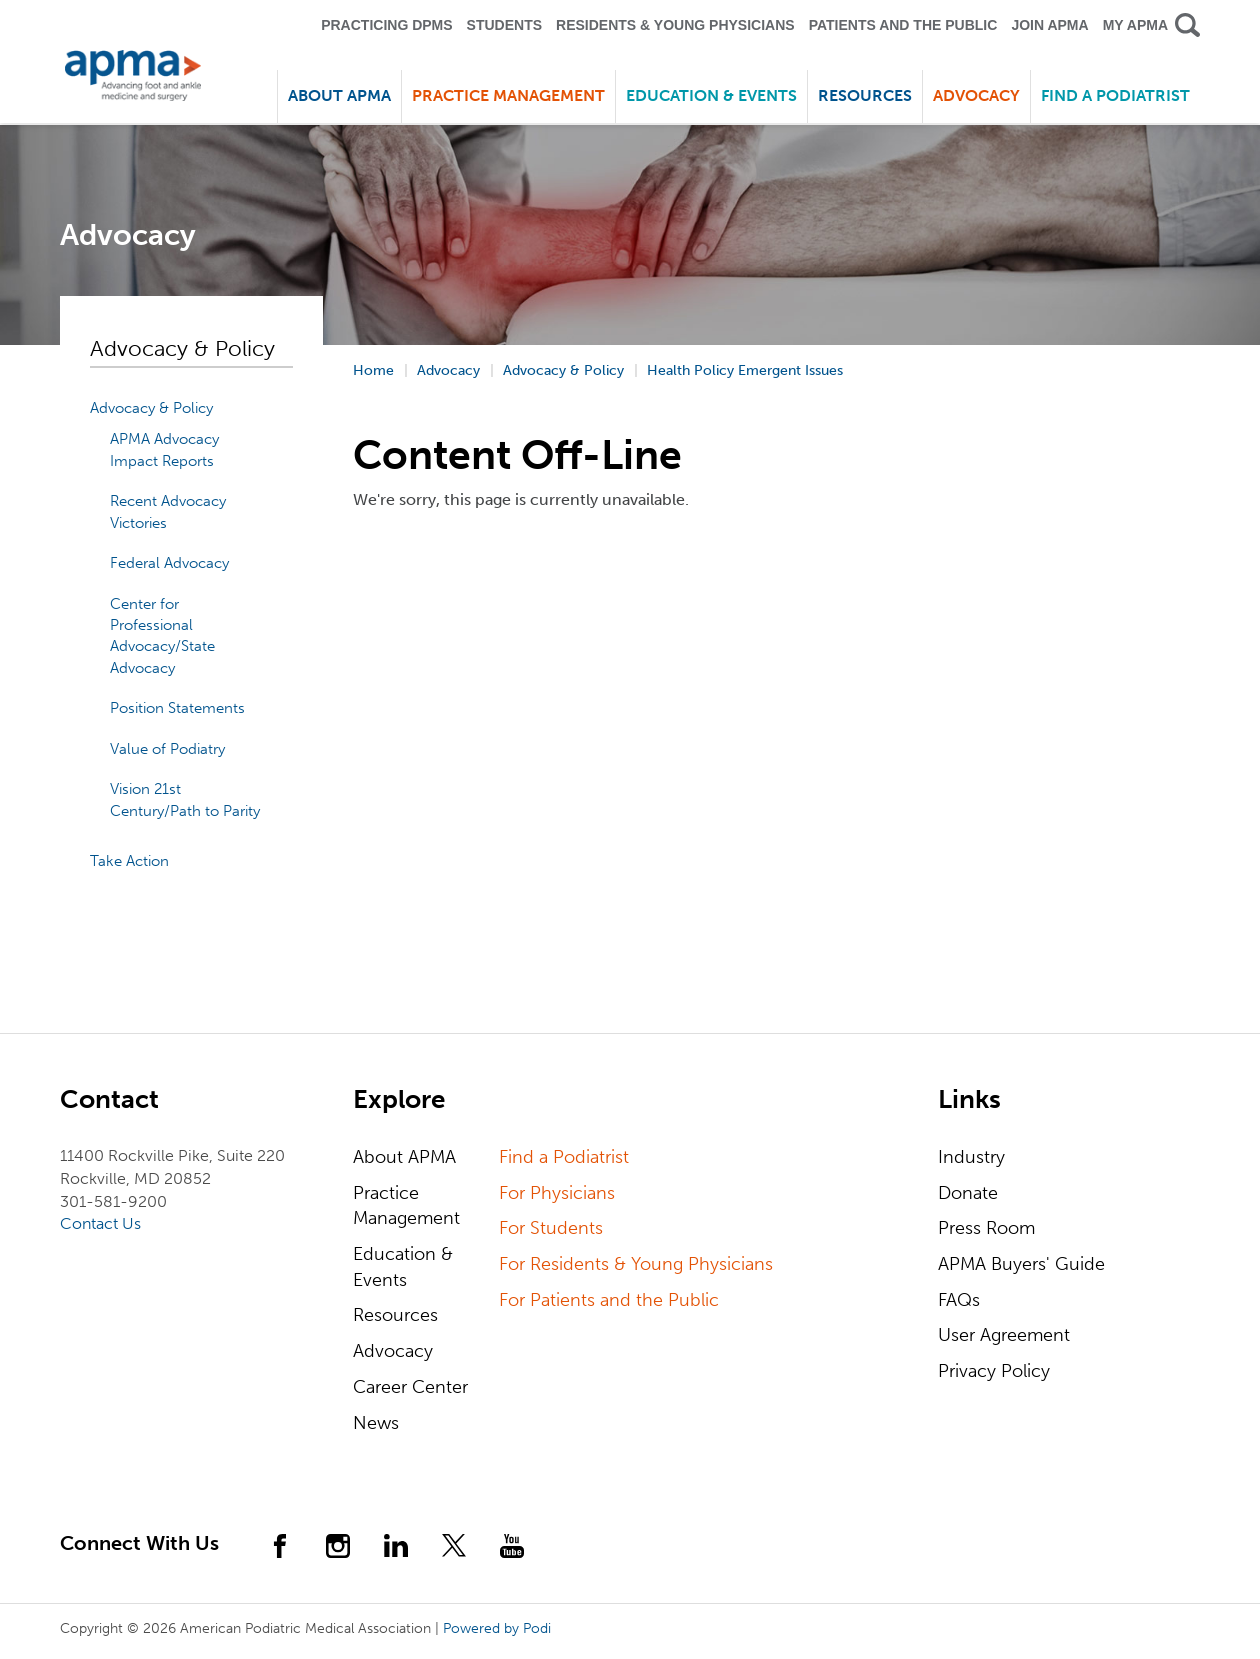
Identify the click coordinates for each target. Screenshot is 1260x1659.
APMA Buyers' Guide (1021, 1264)
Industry (971, 1157)
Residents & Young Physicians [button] (675, 25)
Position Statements (177, 708)
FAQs (959, 1300)
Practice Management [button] (508, 95)
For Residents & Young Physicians (636, 1264)
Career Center (410, 1387)
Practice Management (406, 1206)
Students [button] (504, 25)
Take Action (129, 861)
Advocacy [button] (976, 95)
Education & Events (403, 1267)
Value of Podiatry (167, 749)
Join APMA (1049, 25)
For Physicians (557, 1193)
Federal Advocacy (169, 563)
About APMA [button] (339, 95)
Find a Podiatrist (1115, 95)
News (376, 1423)
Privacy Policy (994, 1371)
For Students (551, 1228)
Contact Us (100, 1223)
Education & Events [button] (711, 95)
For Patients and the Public (609, 1300)
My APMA (1135, 25)
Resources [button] (865, 95)
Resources (395, 1315)
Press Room (986, 1228)
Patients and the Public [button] (903, 25)
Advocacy (393, 1351)
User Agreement (1004, 1335)
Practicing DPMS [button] (386, 25)
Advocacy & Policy (151, 408)
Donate (968, 1193)
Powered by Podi (497, 1628)
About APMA (404, 1157)
